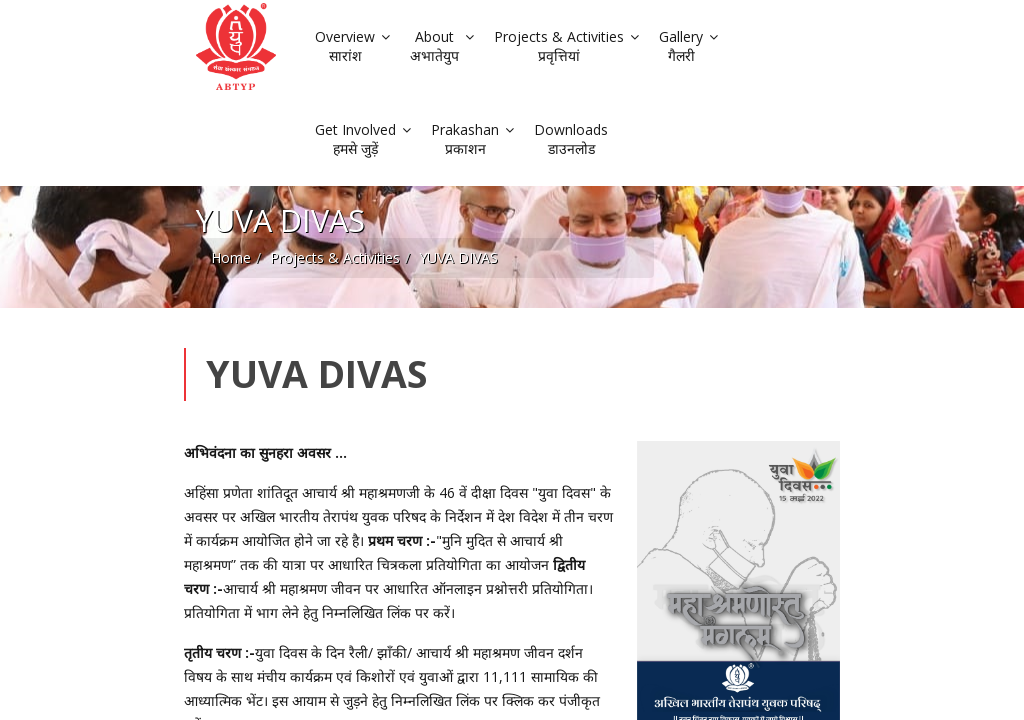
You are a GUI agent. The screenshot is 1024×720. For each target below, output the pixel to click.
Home (79, 179)
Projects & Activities (183, 179)
